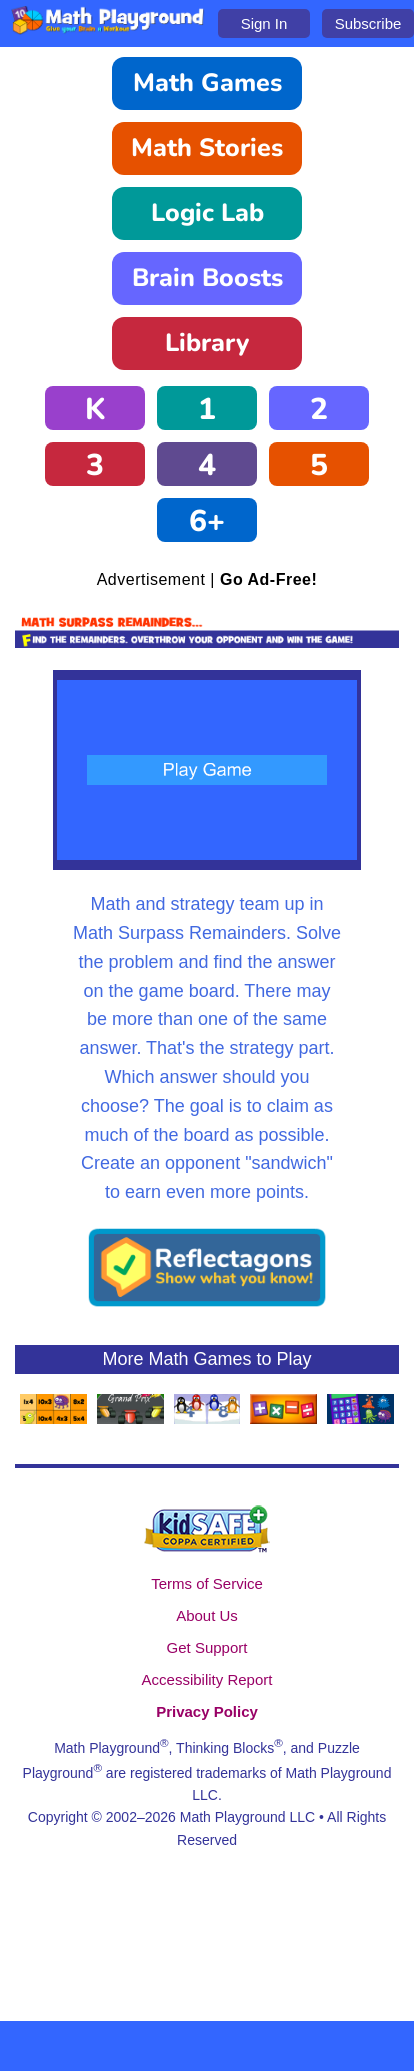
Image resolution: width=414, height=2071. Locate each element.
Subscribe (368, 23)
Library (207, 343)
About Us (207, 1615)
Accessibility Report (207, 1679)
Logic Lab (207, 213)
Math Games (207, 83)
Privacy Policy (207, 1711)
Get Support (207, 1647)
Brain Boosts (207, 278)
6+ (207, 521)
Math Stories (207, 148)
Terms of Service (207, 1583)
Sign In (264, 23)
